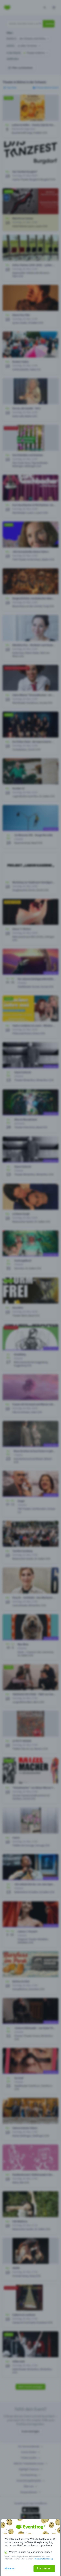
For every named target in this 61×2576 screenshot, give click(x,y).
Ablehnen (10, 2568)
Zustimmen (44, 2568)
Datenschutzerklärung (43, 2559)
